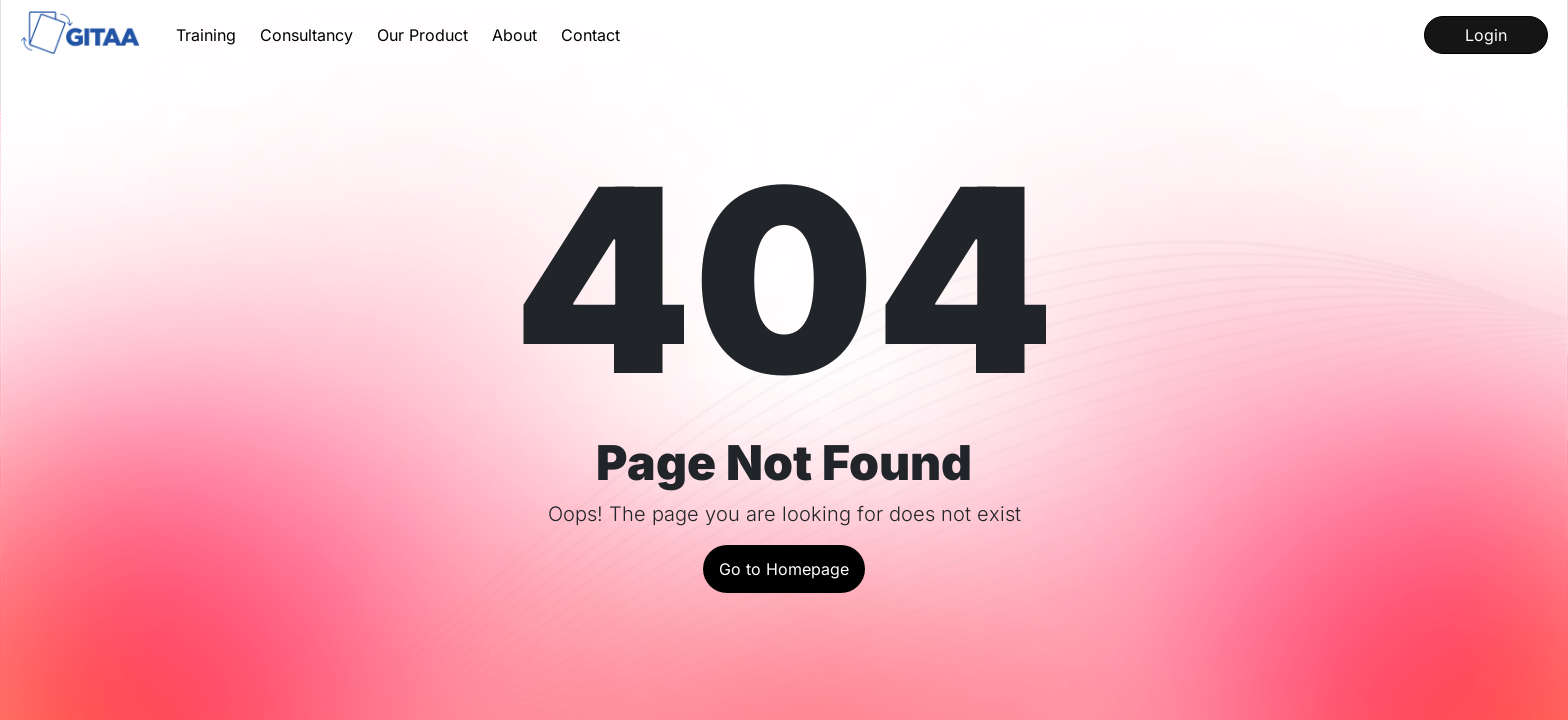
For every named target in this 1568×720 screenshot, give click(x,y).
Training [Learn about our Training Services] (206, 35)
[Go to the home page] (82, 35)
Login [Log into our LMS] (1486, 35)
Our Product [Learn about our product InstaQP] (422, 35)
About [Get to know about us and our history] (514, 35)
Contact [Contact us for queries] (590, 35)
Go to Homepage (784, 569)
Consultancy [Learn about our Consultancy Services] (306, 35)
